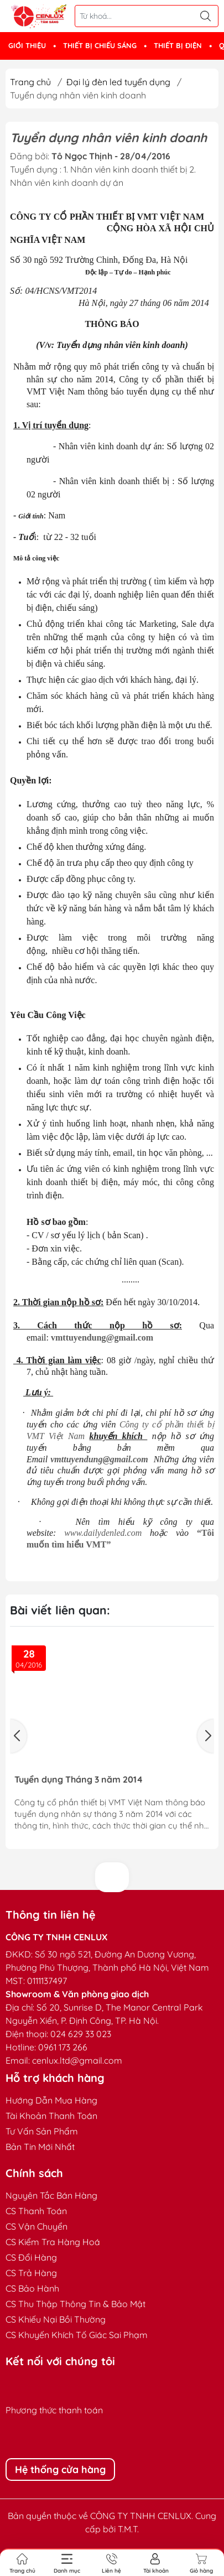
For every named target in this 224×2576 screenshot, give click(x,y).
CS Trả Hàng (31, 2272)
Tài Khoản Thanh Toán (51, 2115)
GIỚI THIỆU (27, 45)
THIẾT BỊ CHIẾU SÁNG (100, 45)
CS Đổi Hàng (31, 2257)
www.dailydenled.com (103, 1533)
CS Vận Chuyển (36, 2226)
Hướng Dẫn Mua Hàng (51, 2100)
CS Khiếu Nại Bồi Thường (56, 2319)
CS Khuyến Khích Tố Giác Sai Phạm (77, 2334)
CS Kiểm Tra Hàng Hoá (53, 2241)
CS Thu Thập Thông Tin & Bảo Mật (75, 2303)
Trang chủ (30, 81)
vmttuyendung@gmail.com (102, 1337)
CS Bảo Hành (32, 2288)
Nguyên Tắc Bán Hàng (51, 2195)
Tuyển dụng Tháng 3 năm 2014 (78, 1779)
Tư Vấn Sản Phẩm (42, 2131)
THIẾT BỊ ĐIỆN (178, 45)
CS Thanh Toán (36, 2210)
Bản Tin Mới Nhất (40, 2146)
